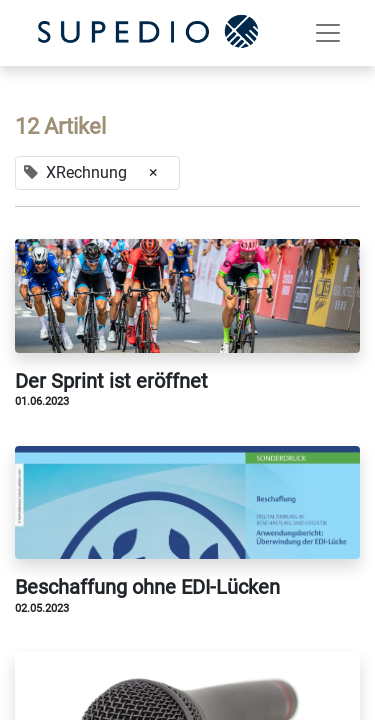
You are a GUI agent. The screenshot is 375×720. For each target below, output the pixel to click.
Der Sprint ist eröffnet (111, 381)
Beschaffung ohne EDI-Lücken (147, 587)
